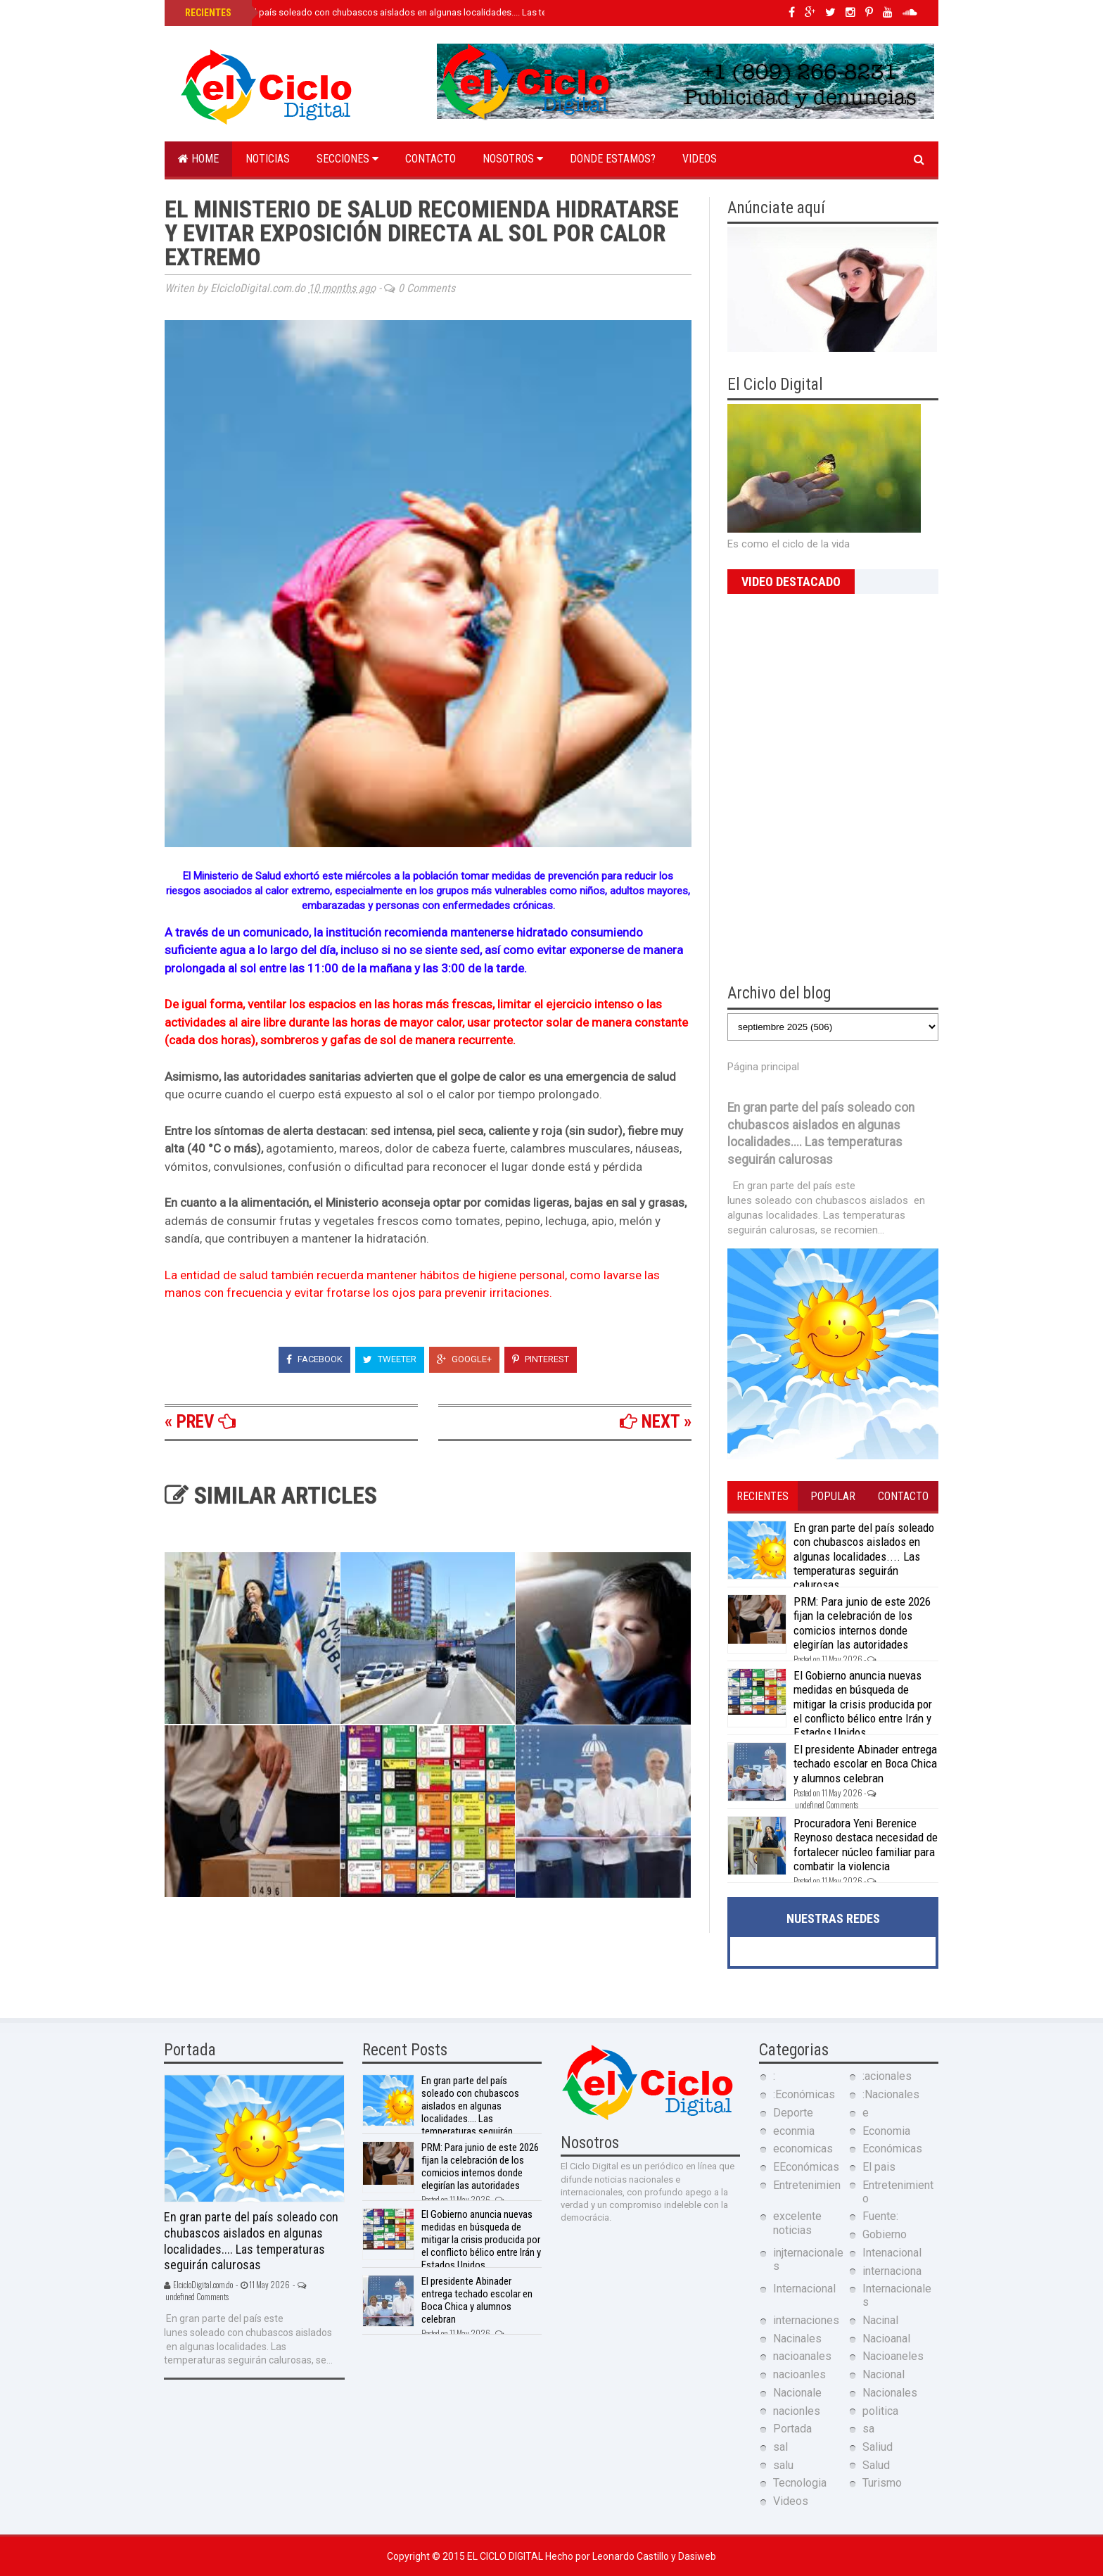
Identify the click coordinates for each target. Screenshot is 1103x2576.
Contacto (430, 158)
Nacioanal (886, 2338)
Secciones (347, 158)
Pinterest (540, 1359)
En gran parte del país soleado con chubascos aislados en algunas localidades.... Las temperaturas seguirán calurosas (427, 12)
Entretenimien (807, 2185)
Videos (699, 158)
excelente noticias (797, 2222)
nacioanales (802, 2356)
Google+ (464, 1359)
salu (783, 2465)
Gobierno (884, 2234)
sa (868, 2428)
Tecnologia (800, 2482)
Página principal (763, 1066)
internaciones (806, 2320)
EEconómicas (806, 2167)
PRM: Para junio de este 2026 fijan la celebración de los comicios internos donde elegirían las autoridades (862, 1622)
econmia (794, 2131)
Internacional (804, 2288)
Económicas (892, 2148)
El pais (878, 2167)
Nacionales (889, 2392)
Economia (886, 2131)
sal (780, 2447)
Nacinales (797, 2338)
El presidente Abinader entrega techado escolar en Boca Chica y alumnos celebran (865, 1763)
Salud (876, 2465)
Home (198, 158)
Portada (792, 2428)
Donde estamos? (613, 158)
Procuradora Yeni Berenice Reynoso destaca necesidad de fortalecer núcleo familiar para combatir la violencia (865, 1844)
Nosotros (513, 158)
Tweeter (389, 1359)
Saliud (877, 2447)
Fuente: (880, 2216)
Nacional (883, 2374)
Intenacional (892, 2252)
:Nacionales (890, 2094)
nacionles (796, 2411)
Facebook (314, 1359)
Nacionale (797, 2392)
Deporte (793, 2112)
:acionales (887, 2076)
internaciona (892, 2271)
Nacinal (880, 2320)
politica (880, 2411)
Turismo (882, 2482)
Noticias (268, 158)
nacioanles (799, 2374)
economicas (803, 2148)
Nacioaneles (893, 2356)
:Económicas (804, 2094)
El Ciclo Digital (506, 2556)
